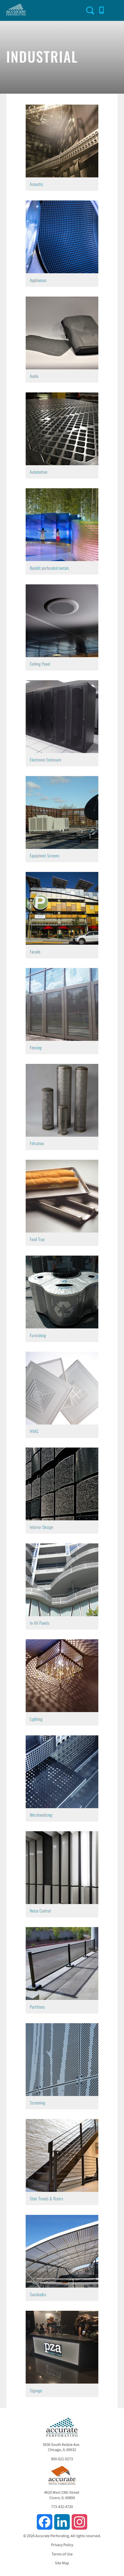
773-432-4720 (62, 2506)
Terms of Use (62, 2554)
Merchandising (41, 1815)
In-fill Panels (39, 1623)
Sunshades (38, 2294)
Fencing (36, 1047)
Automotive (38, 472)
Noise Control (40, 1910)
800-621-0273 (62, 2459)
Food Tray (37, 1239)
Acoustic (36, 184)
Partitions (37, 2007)
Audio (34, 376)
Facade (35, 951)
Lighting (36, 1719)
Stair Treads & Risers (46, 2198)
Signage (36, 2390)
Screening (37, 2102)
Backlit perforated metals (49, 568)
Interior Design (41, 1527)
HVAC (34, 1431)
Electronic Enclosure (45, 759)
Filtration (37, 1143)
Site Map (62, 2563)
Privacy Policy (62, 2545)
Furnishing (38, 1335)
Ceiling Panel (40, 664)
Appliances (38, 280)
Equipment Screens (44, 855)
